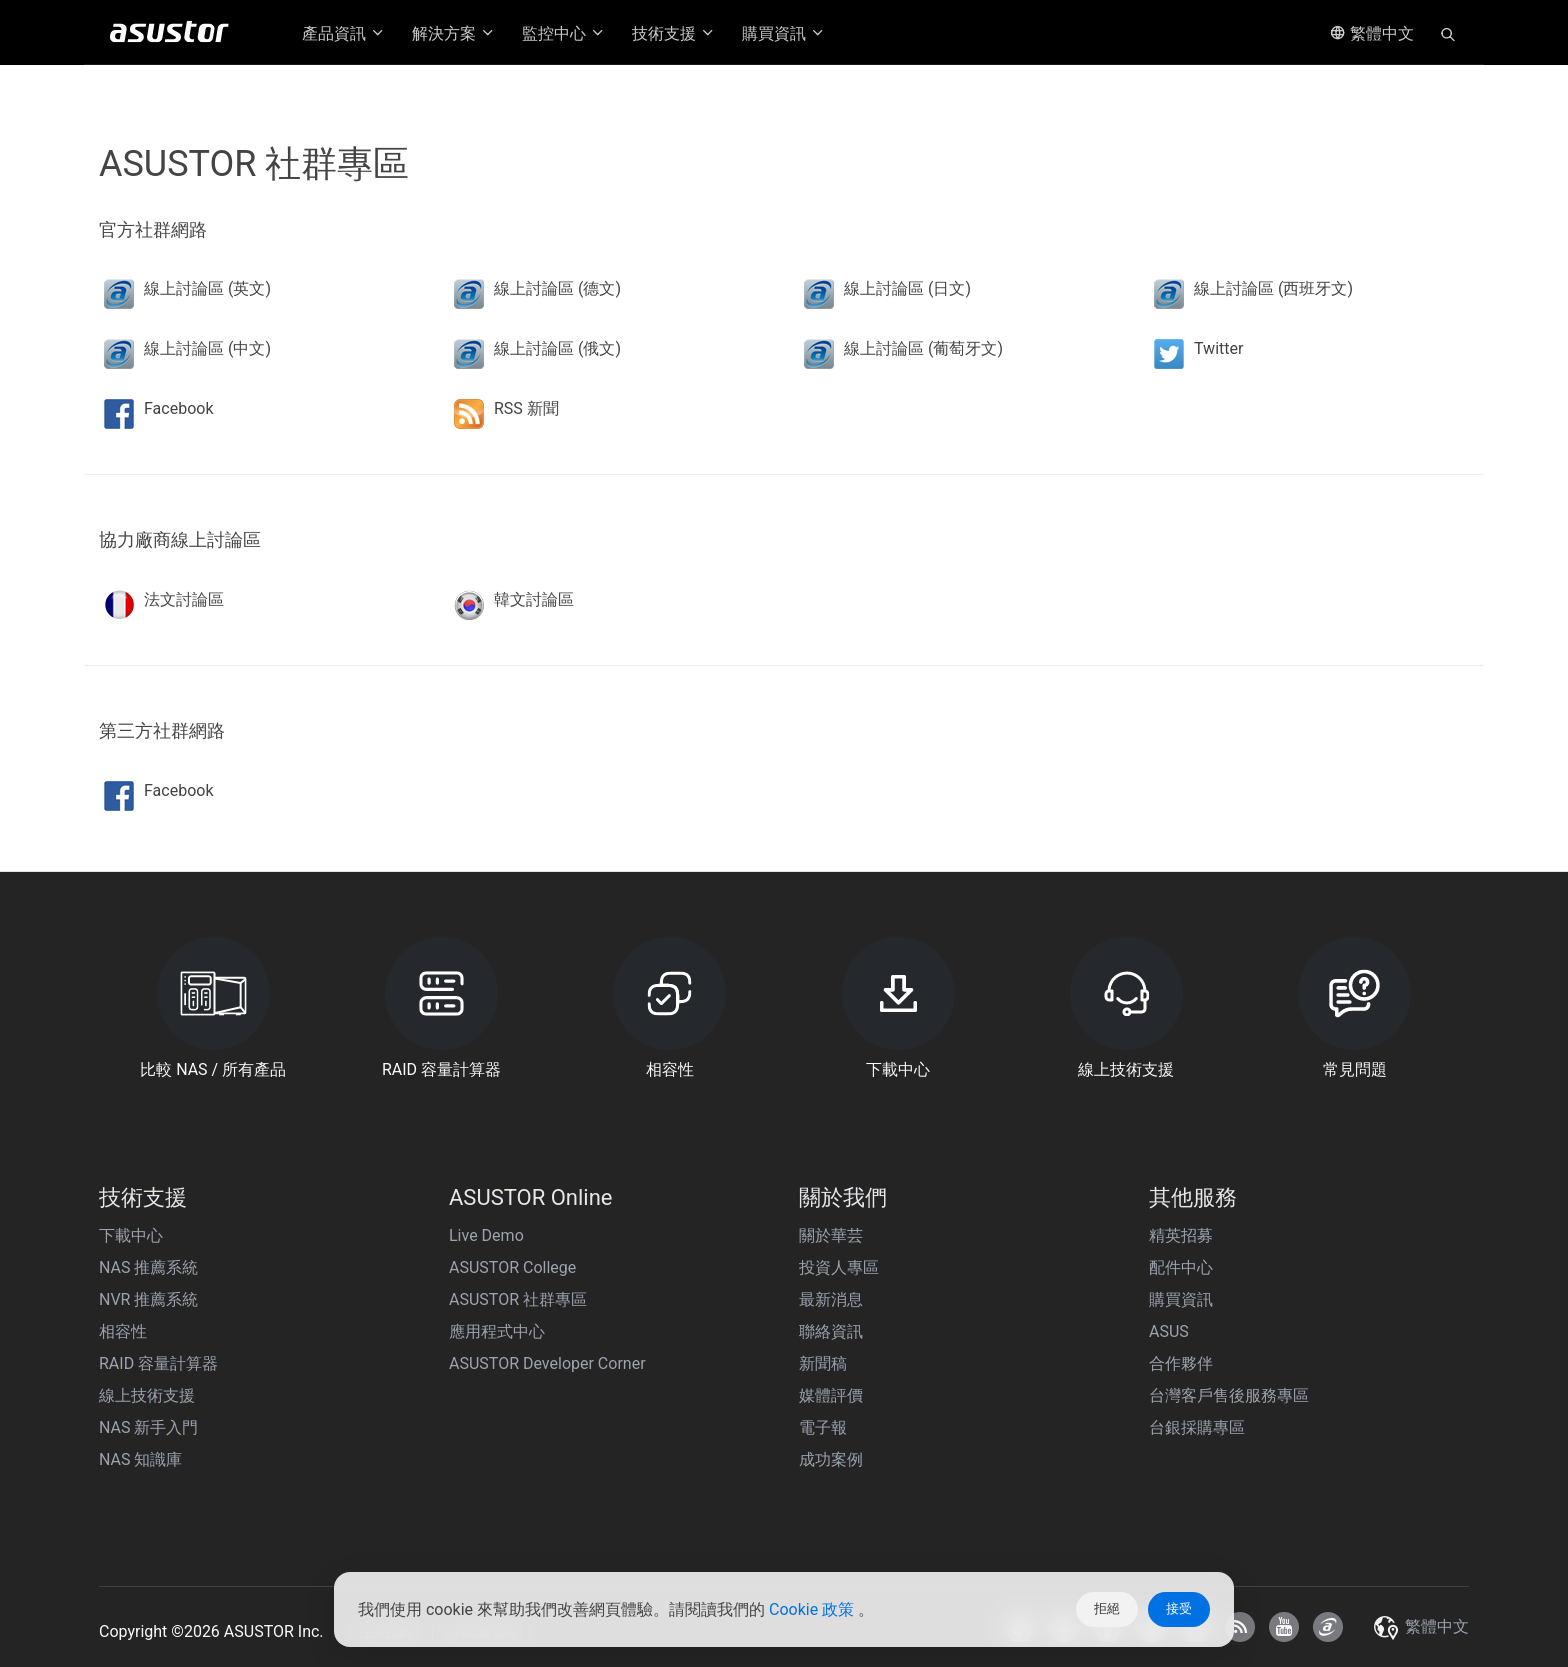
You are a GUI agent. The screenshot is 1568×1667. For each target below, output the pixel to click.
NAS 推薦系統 (148, 1267)
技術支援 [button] (674, 33)
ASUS (1169, 1331)
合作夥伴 (1181, 1363)
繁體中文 (1372, 33)
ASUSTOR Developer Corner (547, 1363)
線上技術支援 (147, 1395)
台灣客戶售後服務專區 (1229, 1395)
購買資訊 (1181, 1299)
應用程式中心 (497, 1331)
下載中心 (131, 1235)
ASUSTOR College (512, 1267)
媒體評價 (831, 1395)
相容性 (123, 1331)
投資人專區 (839, 1267)
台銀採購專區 (1197, 1427)
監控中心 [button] (564, 33)
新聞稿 (823, 1363)
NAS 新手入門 (148, 1427)
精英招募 (1181, 1235)
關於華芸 (831, 1235)
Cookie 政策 (813, 1609)
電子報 (823, 1427)
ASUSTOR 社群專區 (518, 1299)
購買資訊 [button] (784, 33)
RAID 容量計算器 (158, 1363)
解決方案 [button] (454, 33)
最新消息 (831, 1299)
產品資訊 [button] (344, 33)
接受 (1179, 1608)
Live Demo (486, 1235)
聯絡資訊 (831, 1331)
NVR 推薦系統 (148, 1299)
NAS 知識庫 (140, 1459)
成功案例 (831, 1459)
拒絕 (1107, 1608)
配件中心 (1181, 1267)
